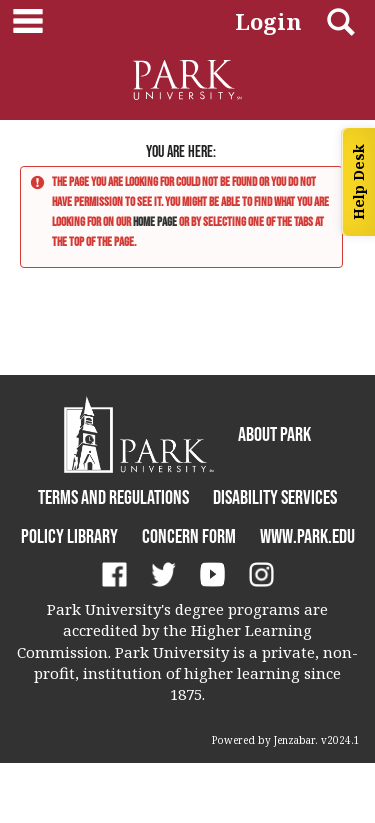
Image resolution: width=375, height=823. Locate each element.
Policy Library (69, 536)
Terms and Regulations (113, 497)
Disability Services (275, 497)
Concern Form (189, 536)
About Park (274, 434)
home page (155, 221)
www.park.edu (307, 536)
